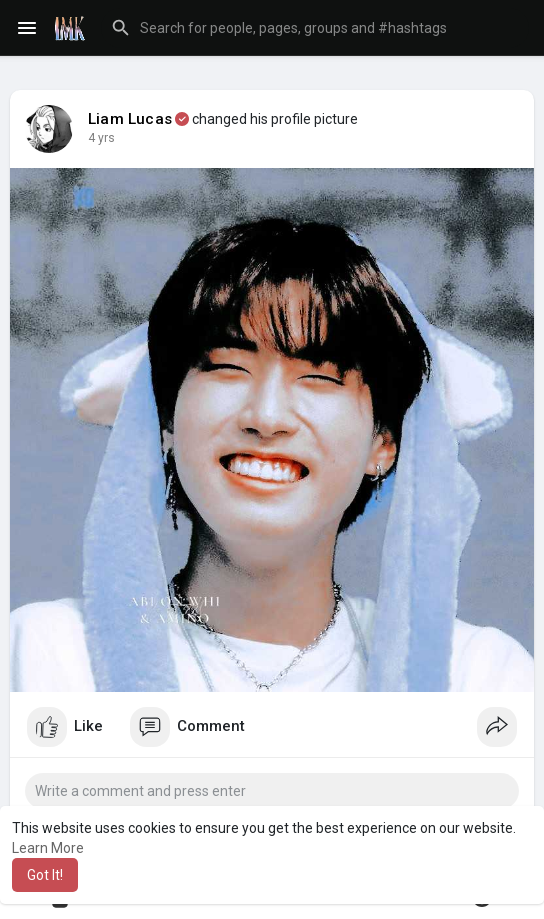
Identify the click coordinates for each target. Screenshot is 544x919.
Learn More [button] (48, 848)
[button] (315, 28)
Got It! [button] (45, 875)
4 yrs (101, 138)
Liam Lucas (130, 119)
